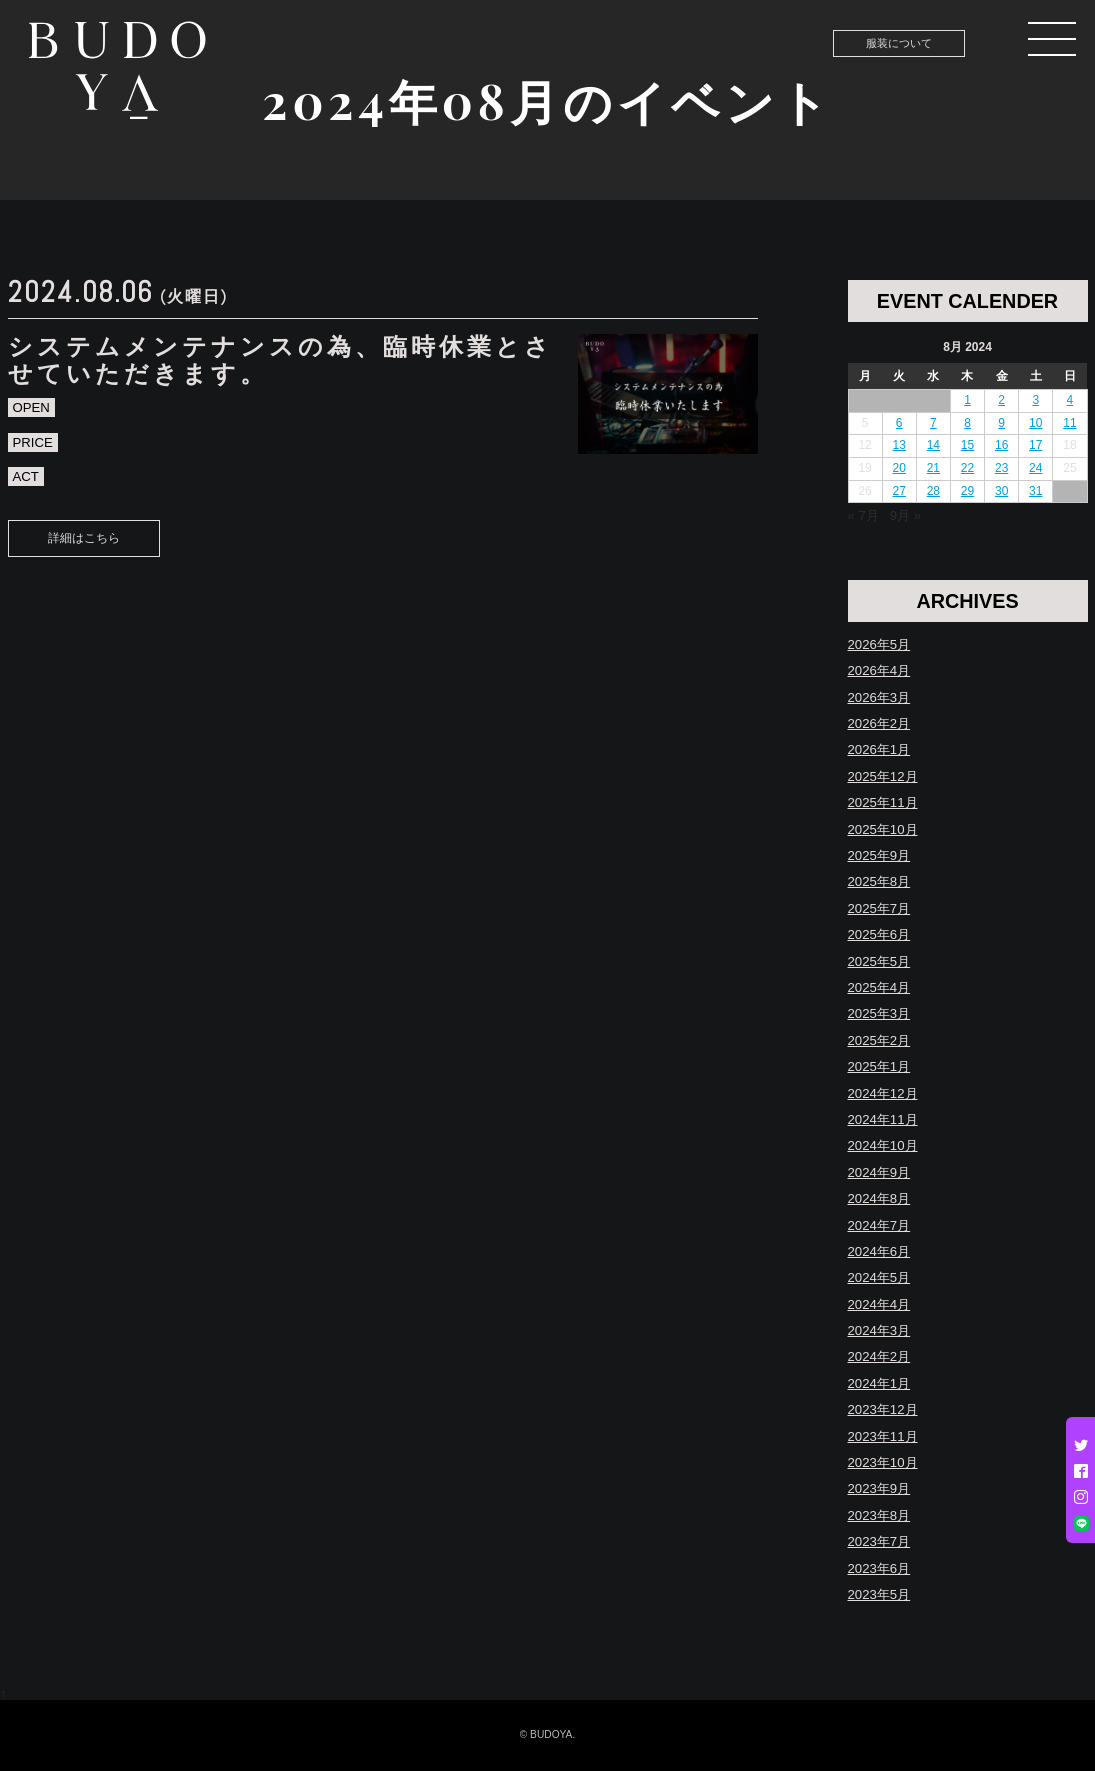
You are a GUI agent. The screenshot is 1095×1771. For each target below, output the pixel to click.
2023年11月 (883, 1436)
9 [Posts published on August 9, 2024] (1001, 423)
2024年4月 (879, 1304)
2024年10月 (883, 1145)
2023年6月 (879, 1568)
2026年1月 (879, 749)
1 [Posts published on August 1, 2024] (967, 400)
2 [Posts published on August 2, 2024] (1001, 400)
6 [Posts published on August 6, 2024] (899, 423)
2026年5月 (879, 644)
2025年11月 (883, 802)
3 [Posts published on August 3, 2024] (1035, 400)
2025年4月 (879, 987)
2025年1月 (879, 1066)
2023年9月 (879, 1488)
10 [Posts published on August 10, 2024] (1035, 423)
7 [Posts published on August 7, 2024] (933, 423)
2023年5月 (879, 1594)
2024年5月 (879, 1277)
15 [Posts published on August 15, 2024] (967, 445)
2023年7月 (879, 1541)
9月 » (905, 515)
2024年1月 (879, 1383)
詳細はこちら (84, 538)
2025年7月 (879, 908)
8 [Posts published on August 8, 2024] (967, 423)
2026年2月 (879, 723)
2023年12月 (883, 1409)
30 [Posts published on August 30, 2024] (1001, 491)
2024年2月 (879, 1356)
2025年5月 (879, 961)
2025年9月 (879, 855)
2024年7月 (879, 1225)
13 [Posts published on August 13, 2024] (899, 445)
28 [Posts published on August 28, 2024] (933, 491)
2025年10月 (883, 829)
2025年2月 (879, 1040)
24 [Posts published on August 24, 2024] (1035, 468)
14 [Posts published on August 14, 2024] (933, 445)
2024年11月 (883, 1119)
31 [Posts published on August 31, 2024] (1035, 491)
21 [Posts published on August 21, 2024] (933, 468)
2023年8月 (879, 1515)
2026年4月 (879, 670)
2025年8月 (879, 881)
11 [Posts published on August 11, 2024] (1069, 423)
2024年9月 (879, 1172)
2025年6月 (879, 934)
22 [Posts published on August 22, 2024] (967, 468)
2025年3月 (879, 1013)
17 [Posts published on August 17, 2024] (1035, 445)
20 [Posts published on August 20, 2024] (899, 468)
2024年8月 (879, 1198)
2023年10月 (883, 1462)
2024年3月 (879, 1330)
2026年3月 (879, 697)
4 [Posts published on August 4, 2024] (1070, 400)
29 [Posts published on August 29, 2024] (967, 491)
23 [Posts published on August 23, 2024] (1001, 468)
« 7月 (863, 515)
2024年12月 (883, 1093)
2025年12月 (883, 776)
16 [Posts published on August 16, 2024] (1001, 445)
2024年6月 (879, 1251)
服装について (899, 43)
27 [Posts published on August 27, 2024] (899, 491)
